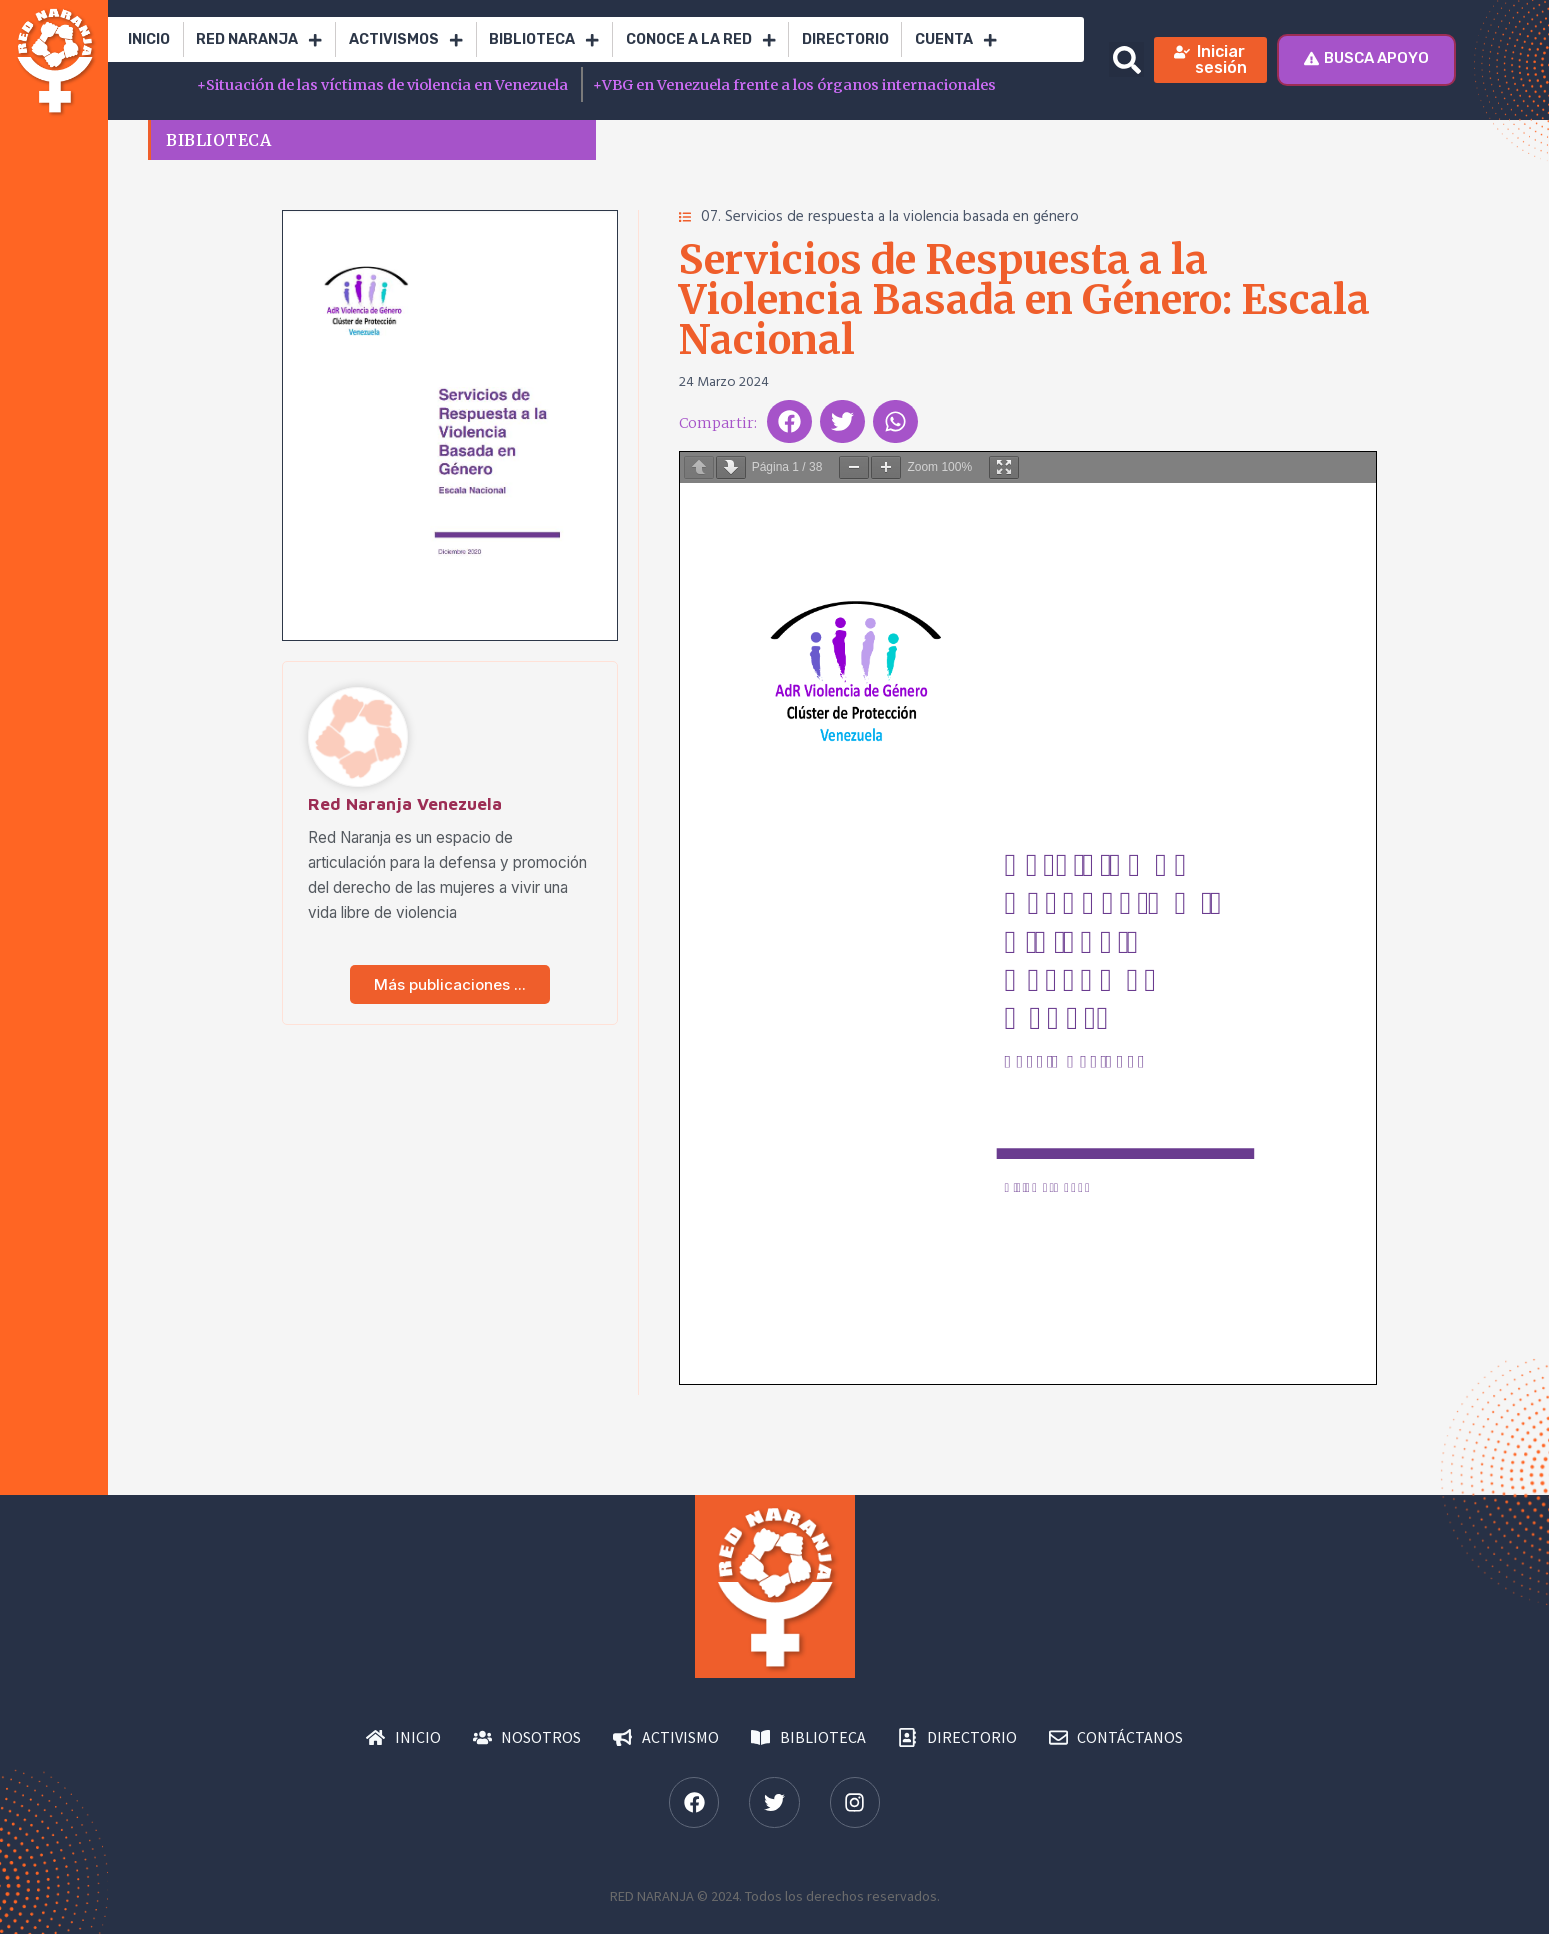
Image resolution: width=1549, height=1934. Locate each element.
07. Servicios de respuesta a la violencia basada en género (890, 217)
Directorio (845, 39)
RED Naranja (259, 40)
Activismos (406, 40)
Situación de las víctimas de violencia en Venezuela (384, 85)
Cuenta (956, 40)
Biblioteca (544, 40)
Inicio (149, 39)
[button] (1126, 59)
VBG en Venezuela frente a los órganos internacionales (794, 85)
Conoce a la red (701, 40)
